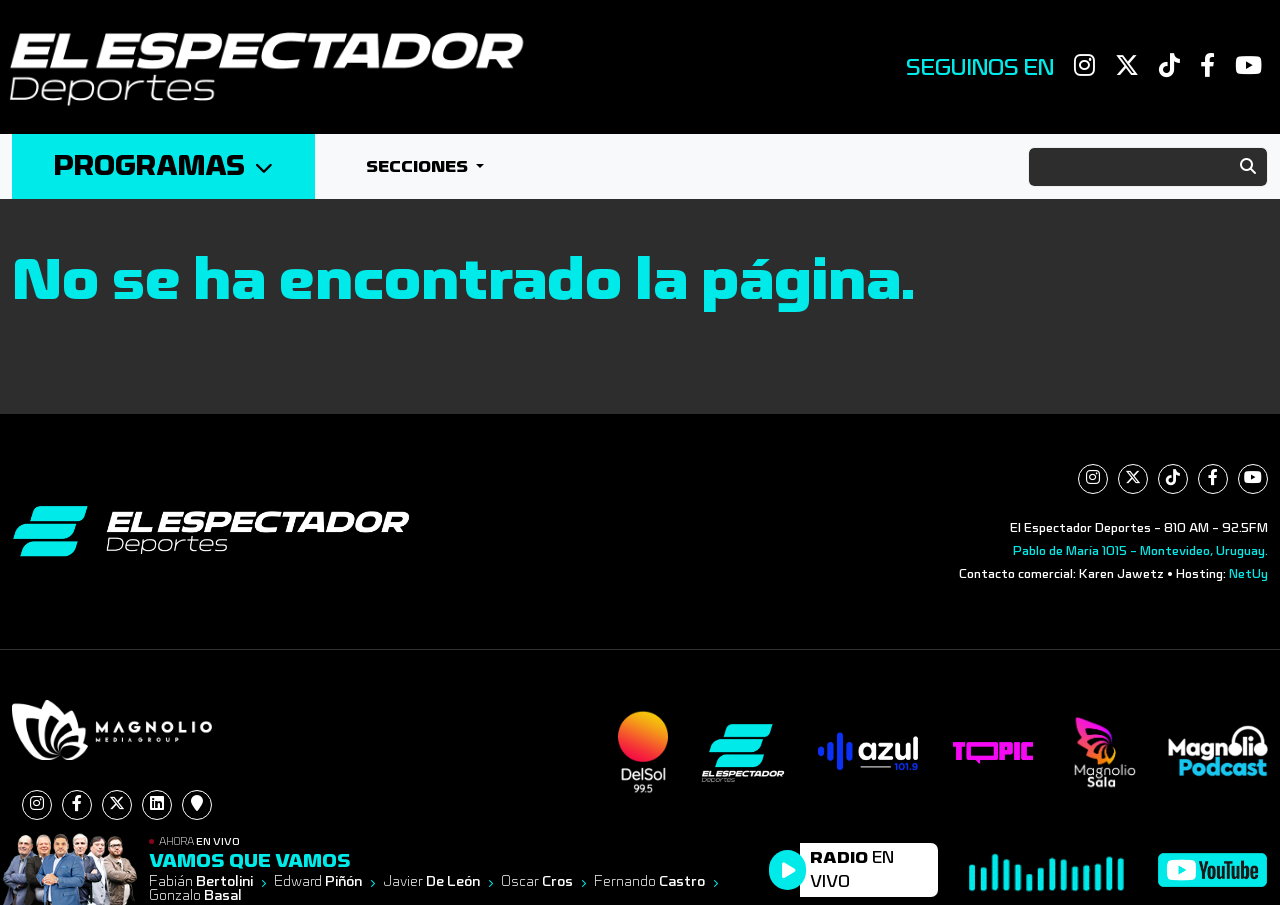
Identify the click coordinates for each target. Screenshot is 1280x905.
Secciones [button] (419, 166)
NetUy (1248, 574)
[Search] (1148, 167)
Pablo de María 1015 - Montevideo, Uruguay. (1140, 551)
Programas (163, 166)
